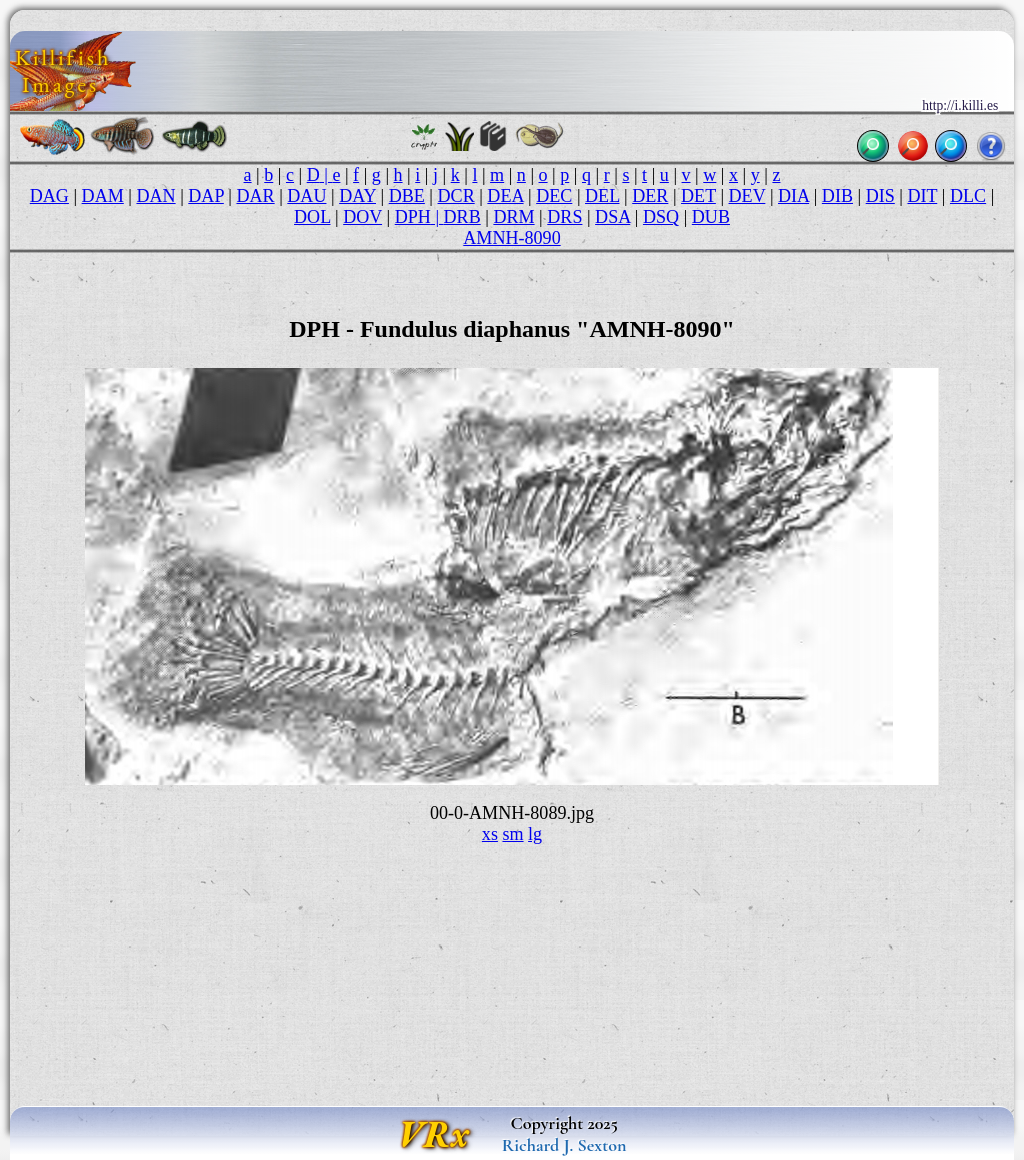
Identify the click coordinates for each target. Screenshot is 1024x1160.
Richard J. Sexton (564, 1145)
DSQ (661, 217)
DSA (612, 217)
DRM (513, 217)
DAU (306, 196)
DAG (49, 196)
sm (512, 834)
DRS (564, 217)
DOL (312, 217)
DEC (554, 196)
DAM (103, 196)
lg (535, 834)
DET (698, 196)
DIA (793, 196)
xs (490, 834)
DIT (922, 196)
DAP (206, 196)
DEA (505, 196)
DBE (407, 196)
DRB (462, 217)
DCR (456, 196)
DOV (362, 217)
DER (650, 196)
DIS (880, 196)
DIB (837, 196)
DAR (255, 196)
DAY (357, 196)
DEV (747, 196)
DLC (968, 196)
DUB (711, 217)
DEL (602, 196)
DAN (155, 196)
